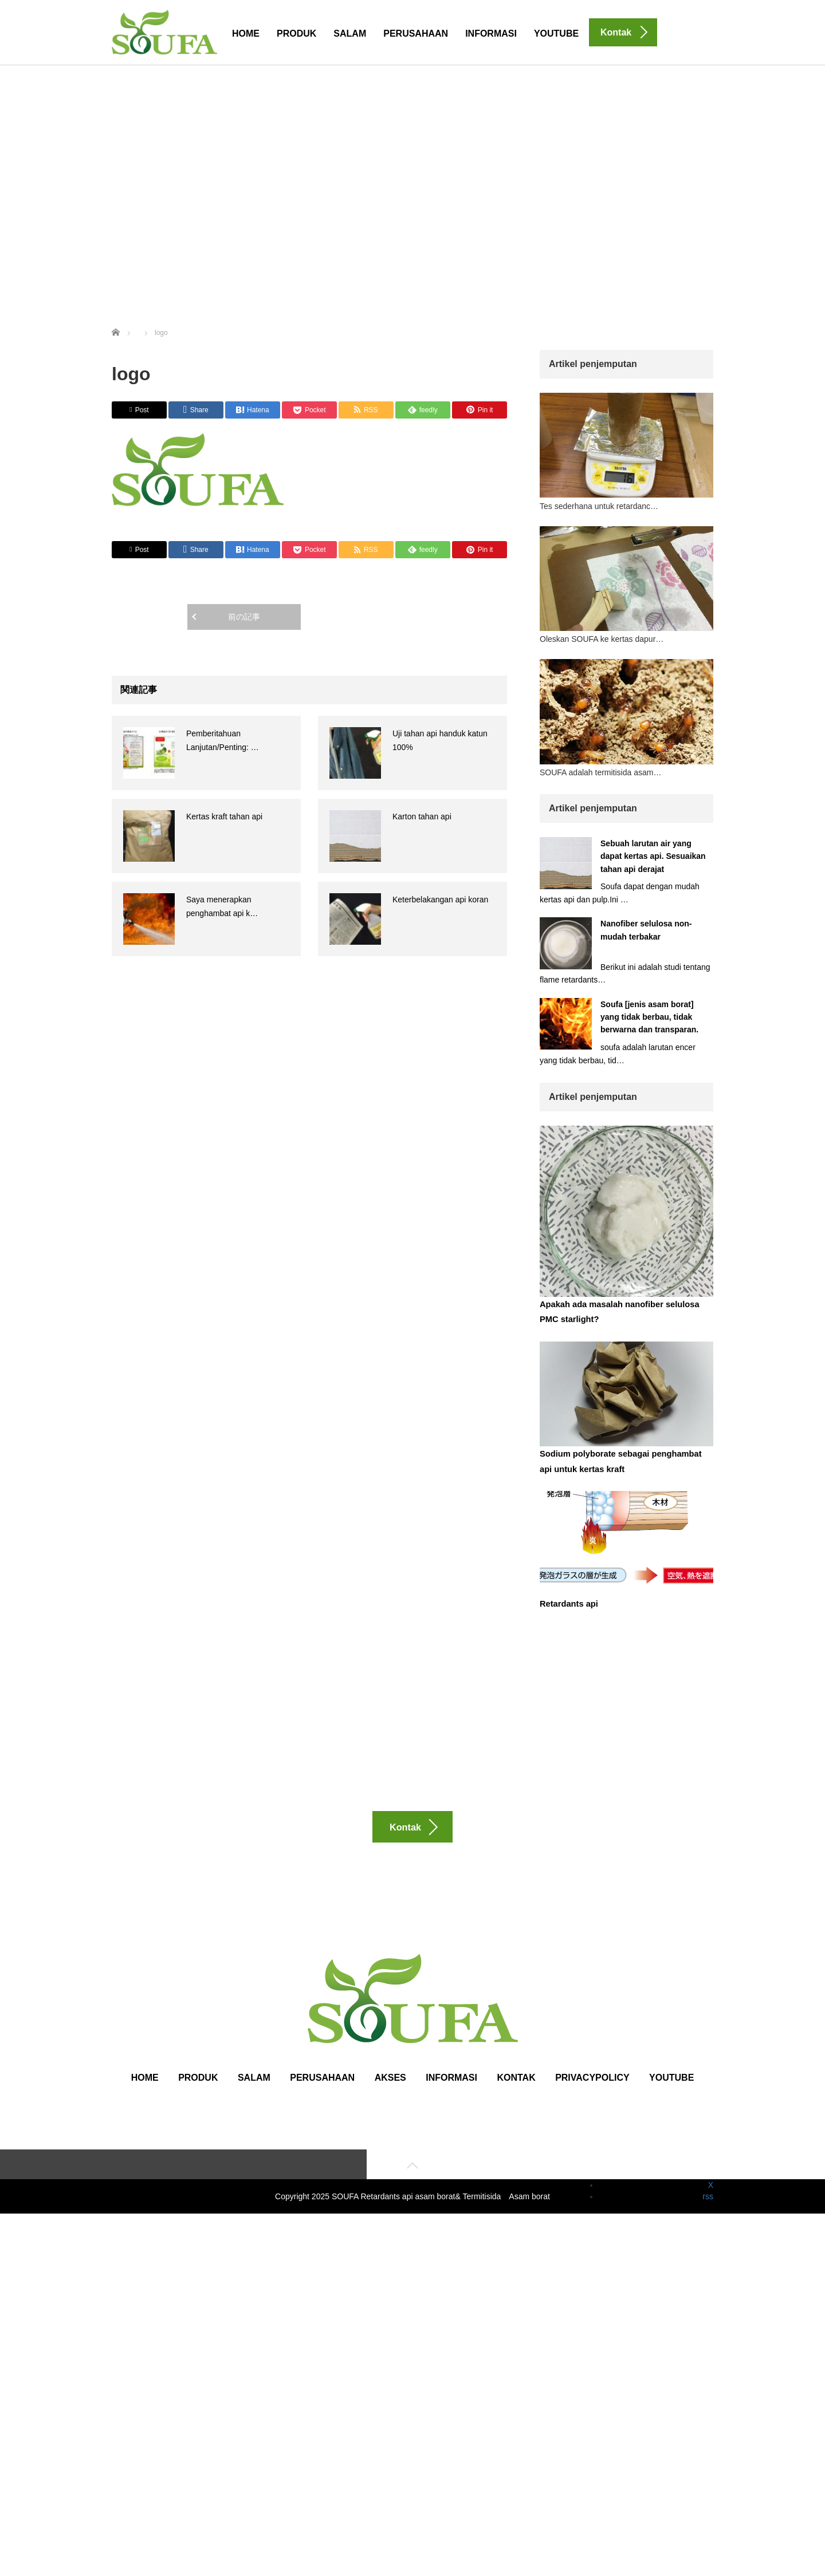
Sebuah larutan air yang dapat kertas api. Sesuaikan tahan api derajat (653, 856)
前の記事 (244, 616)
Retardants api (567, 1600)
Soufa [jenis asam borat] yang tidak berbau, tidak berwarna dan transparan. (651, 1017)
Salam (349, 33)
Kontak (516, 2095)
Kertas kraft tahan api (224, 816)
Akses (390, 2095)
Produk (296, 33)
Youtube (556, 33)
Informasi (491, 33)
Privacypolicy (592, 2095)
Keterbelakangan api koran (440, 899)
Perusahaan (415, 33)
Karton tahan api (421, 816)
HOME (246, 33)
